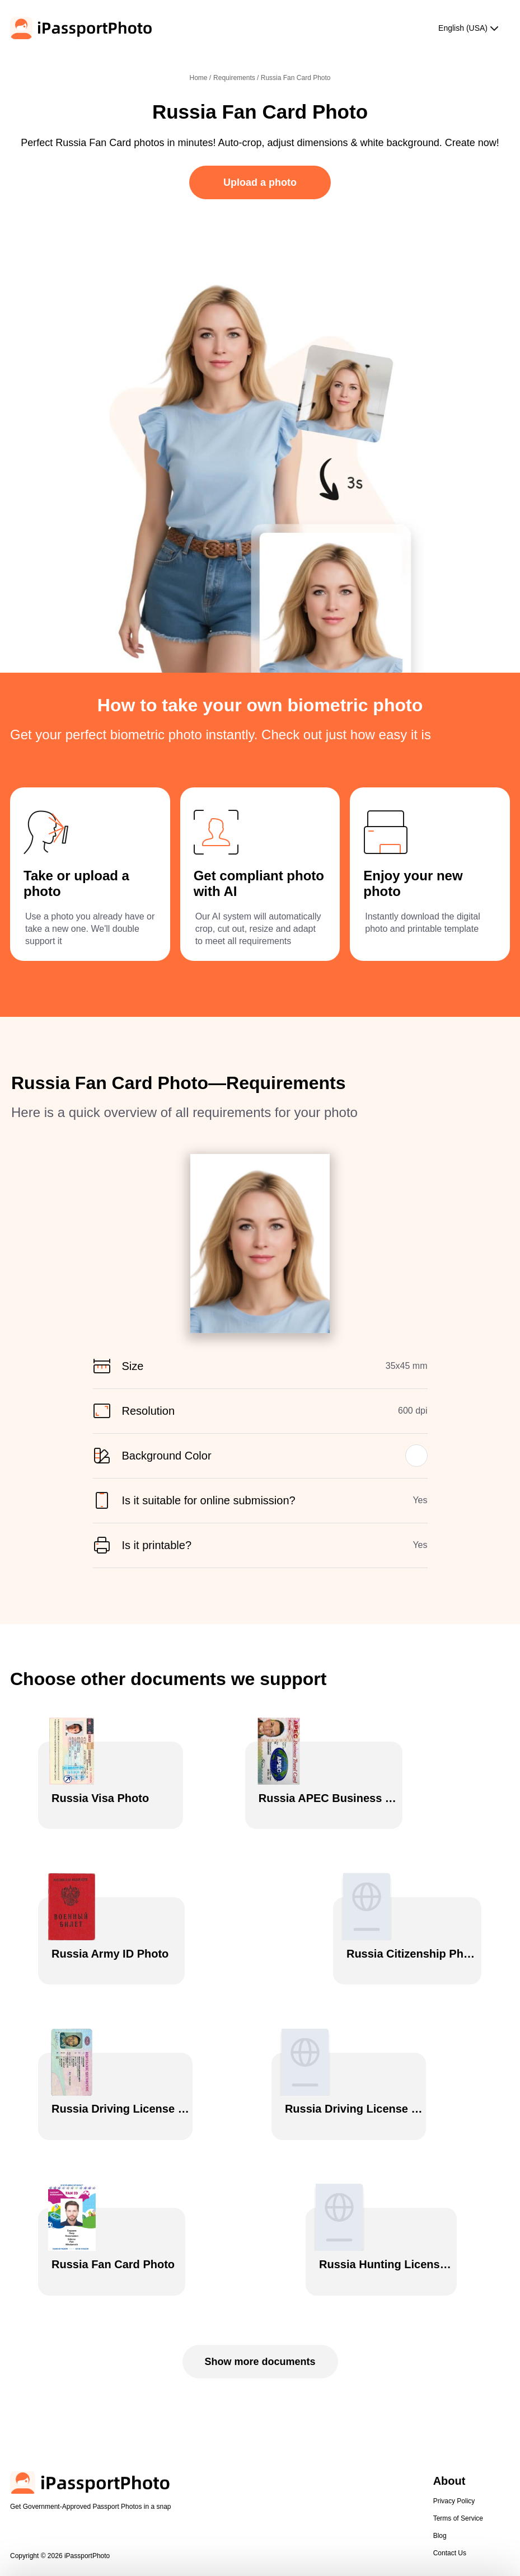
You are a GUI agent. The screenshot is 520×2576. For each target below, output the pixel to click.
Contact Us (449, 2470)
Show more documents (259, 2278)
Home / (200, 78)
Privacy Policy (454, 2418)
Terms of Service (458, 2435)
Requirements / (237, 78)
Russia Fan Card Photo (296, 78)
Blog (440, 2453)
